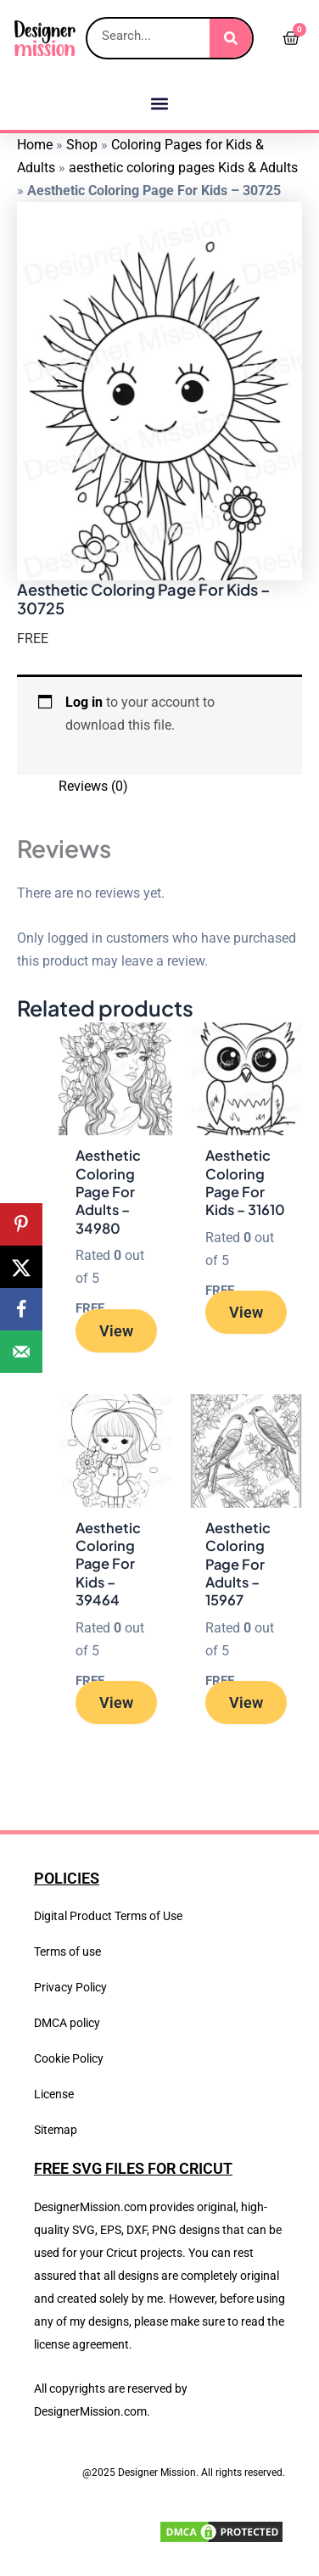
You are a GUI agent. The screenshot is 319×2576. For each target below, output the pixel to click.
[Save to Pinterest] (21, 1224)
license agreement (81, 2344)
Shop (82, 145)
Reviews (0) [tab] (93, 786)
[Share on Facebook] (21, 1309)
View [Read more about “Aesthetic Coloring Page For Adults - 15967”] (246, 1702)
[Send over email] (21, 1351)
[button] (160, 103)
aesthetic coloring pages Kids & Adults (183, 168)
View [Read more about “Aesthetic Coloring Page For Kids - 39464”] (116, 1702)
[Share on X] (21, 1267)
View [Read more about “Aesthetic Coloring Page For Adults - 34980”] (116, 1331)
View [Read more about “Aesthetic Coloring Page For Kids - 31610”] (246, 1312)
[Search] (231, 38)
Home (35, 145)
